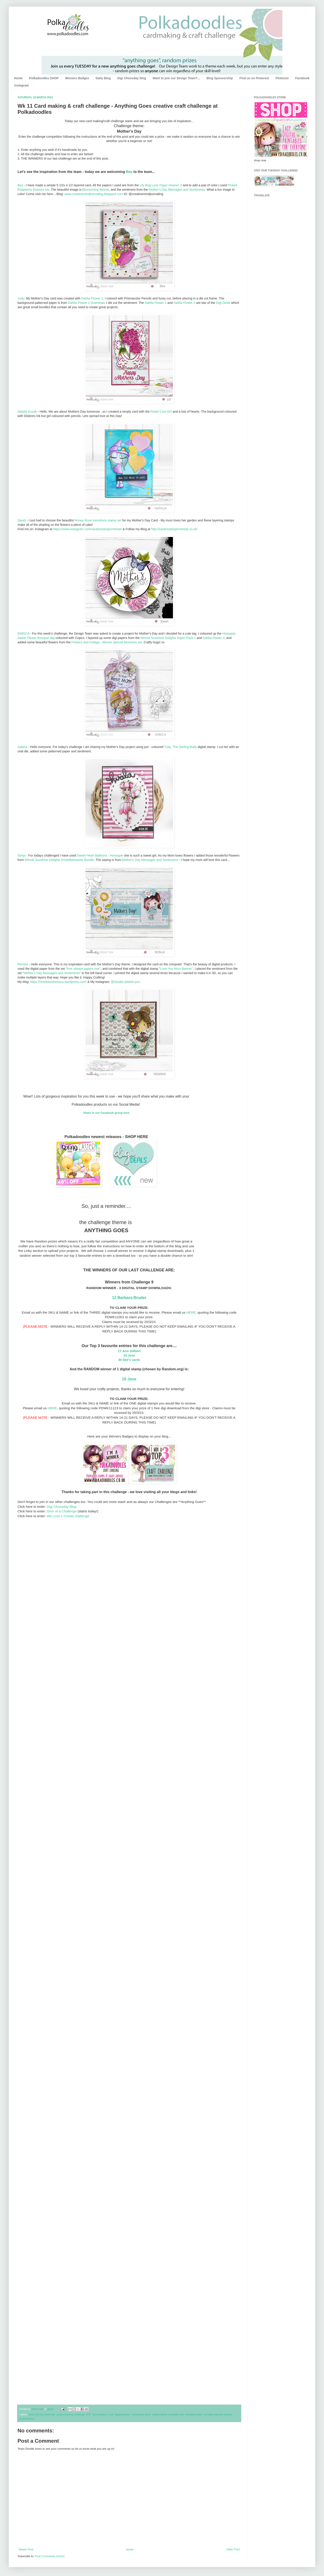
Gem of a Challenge (62, 1511)
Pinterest (282, 78)
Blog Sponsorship (219, 78)
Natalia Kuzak (27, 411)
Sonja (22, 855)
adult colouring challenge (70, 2414)
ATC (88, 2414)
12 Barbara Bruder (129, 1297)
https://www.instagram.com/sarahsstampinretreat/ (87, 529)
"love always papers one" (83, 968)
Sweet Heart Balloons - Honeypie (99, 855)
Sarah (22, 520)
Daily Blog (103, 78)
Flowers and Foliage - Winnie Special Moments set (106, 642)
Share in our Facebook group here (106, 1112)
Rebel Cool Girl (161, 411)
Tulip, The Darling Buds (180, 747)
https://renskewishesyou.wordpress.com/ (58, 982)
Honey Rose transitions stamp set (98, 520)
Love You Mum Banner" (176, 968)
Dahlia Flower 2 (184, 302)
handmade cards (141, 2414)
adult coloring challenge (41, 2414)
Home (18, 78)
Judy (21, 298)
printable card (176, 2414)
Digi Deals (222, 302)
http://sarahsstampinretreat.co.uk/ (174, 529)
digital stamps (122, 2414)
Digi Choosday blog (131, 78)
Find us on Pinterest (254, 78)
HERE (191, 1312)
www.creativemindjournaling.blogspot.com (94, 194)
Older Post (233, 2549)
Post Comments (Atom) (50, 2556)
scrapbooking (27, 2418)
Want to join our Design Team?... (176, 78)
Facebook (302, 78)
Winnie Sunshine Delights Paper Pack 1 (168, 638)
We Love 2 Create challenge (68, 1516)
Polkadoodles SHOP (44, 78)
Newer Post (26, 2549)
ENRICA (23, 633)
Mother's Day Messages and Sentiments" (52, 973)
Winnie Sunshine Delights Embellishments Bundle (59, 860)
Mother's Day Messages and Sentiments (177, 189)
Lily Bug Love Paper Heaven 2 (161, 185)
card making (99, 2414)
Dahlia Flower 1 (92, 298)
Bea (129, 172)
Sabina (22, 747)
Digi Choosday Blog (61, 1506)
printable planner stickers (218, 2414)
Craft (110, 2414)
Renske (23, 964)
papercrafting (159, 2414)
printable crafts (194, 2414)
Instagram (21, 85)
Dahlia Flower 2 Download (86, 302)
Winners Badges (77, 78)
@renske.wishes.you (125, 982)
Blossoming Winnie (95, 189)
